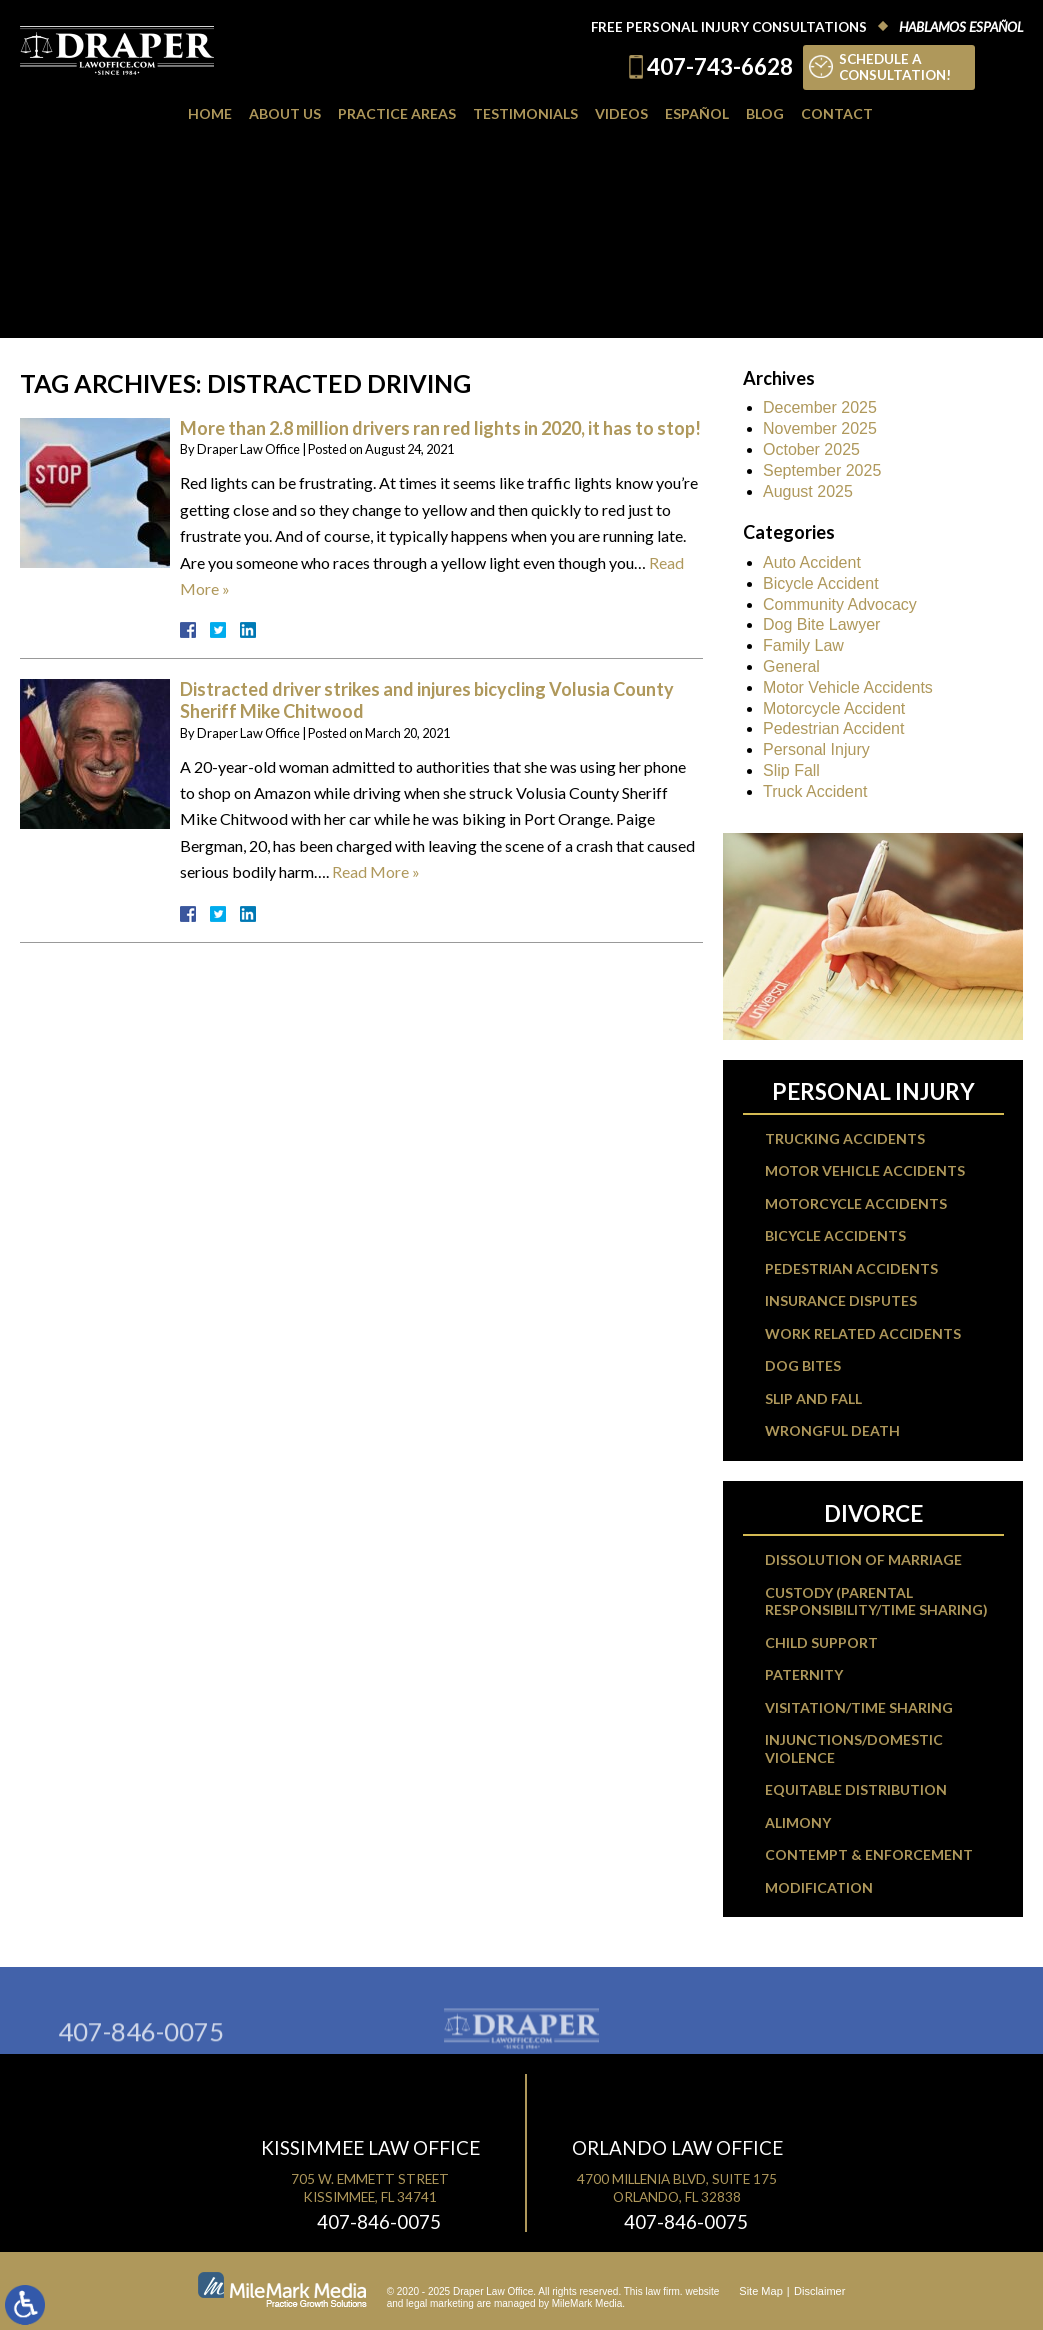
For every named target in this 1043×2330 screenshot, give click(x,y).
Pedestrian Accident (833, 728)
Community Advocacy (840, 604)
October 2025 (811, 449)
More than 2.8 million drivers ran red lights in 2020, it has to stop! (440, 428)
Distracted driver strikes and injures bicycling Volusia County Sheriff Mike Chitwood (427, 700)
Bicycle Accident (821, 583)
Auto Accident (812, 562)
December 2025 (820, 407)
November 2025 (820, 428)
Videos (621, 113)
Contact (837, 113)
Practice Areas (397, 113)
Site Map (760, 2291)
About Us (285, 113)
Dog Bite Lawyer (821, 624)
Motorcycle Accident (834, 708)
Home (210, 113)
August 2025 (808, 491)
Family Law (803, 645)
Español (697, 113)
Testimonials (525, 113)
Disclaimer (819, 2291)
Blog (765, 113)
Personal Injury (816, 749)
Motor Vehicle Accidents (848, 687)
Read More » (376, 871)
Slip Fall (791, 770)
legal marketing (440, 2303)
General (791, 666)
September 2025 (822, 470)
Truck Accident (815, 791)
